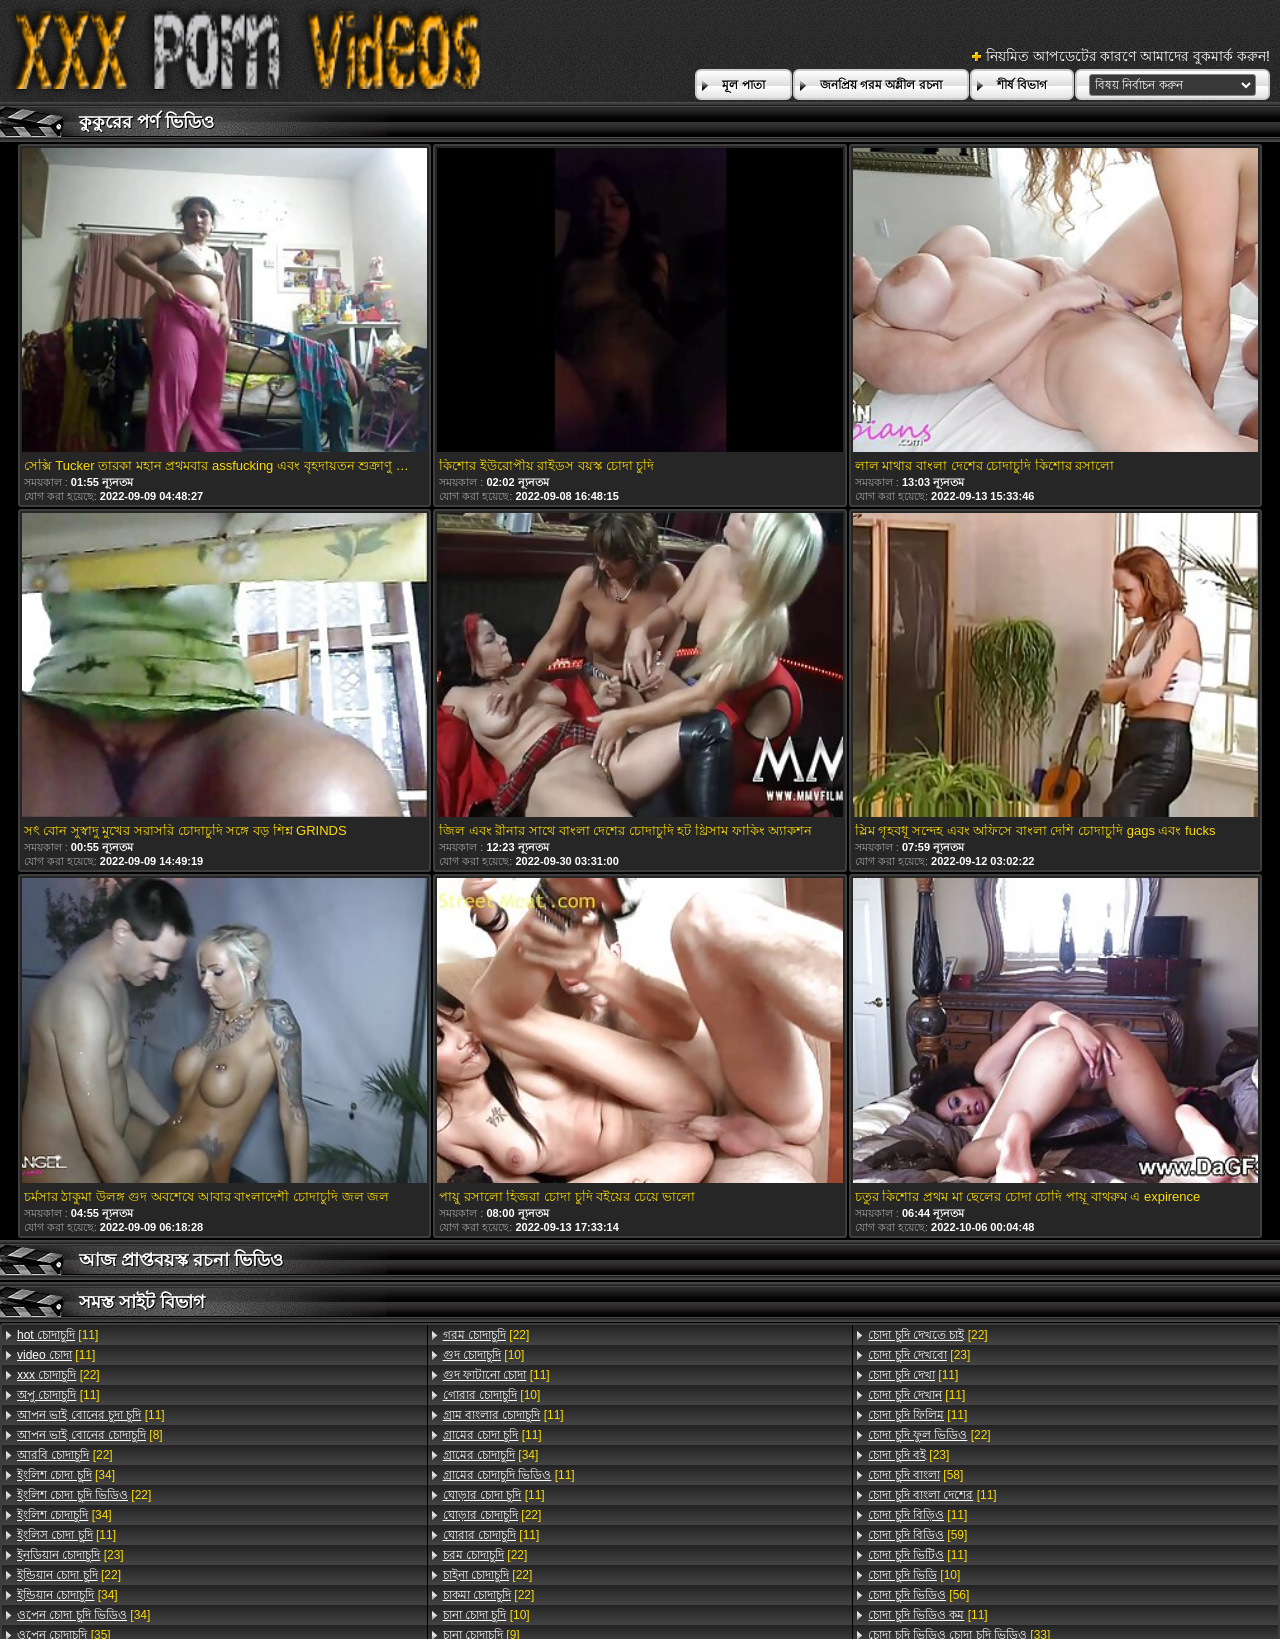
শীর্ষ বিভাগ (1022, 85)
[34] (66, 1475)
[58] (915, 1475)
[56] (918, 1595)
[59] (917, 1535)
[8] (90, 1435)
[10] (484, 1355)
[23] (70, 1555)
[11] (57, 1335)
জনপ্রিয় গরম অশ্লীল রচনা (881, 85)
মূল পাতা (743, 85)
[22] (58, 1375)
